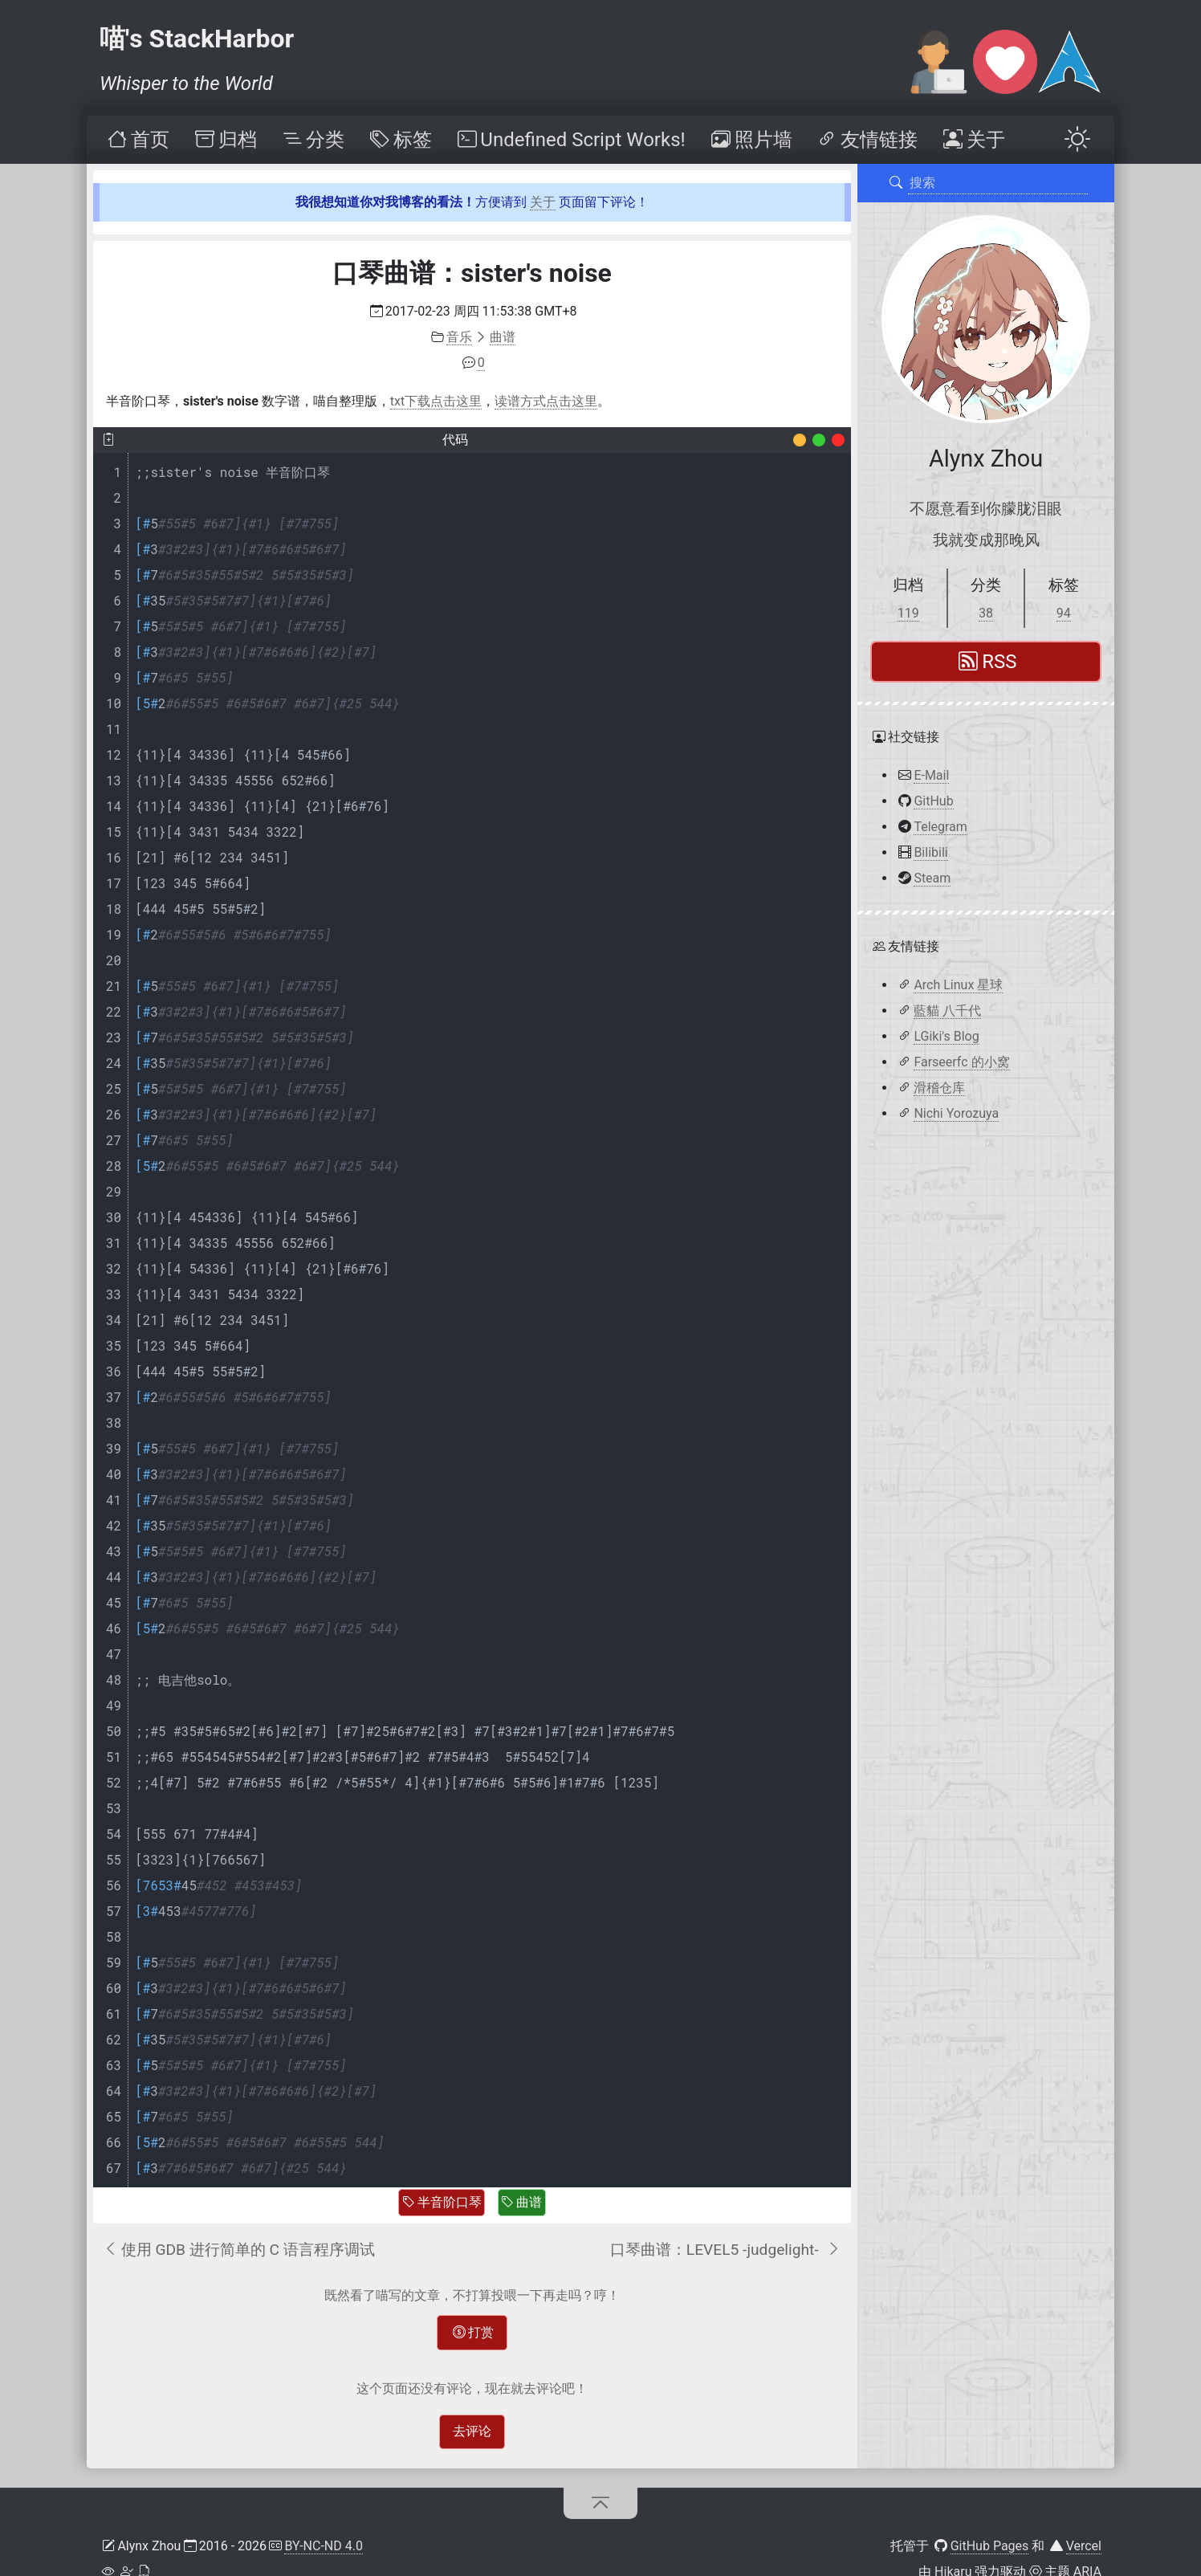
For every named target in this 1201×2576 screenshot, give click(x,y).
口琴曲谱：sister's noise (472, 273)
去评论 (472, 2431)
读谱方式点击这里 (546, 401)
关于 (543, 202)
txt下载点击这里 (436, 401)
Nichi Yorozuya (956, 1113)
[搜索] (896, 183)
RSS (987, 661)
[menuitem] (137, 140)
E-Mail (931, 775)
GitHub (933, 801)
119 (908, 613)
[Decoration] (799, 440)
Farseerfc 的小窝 (961, 1062)
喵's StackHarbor (197, 38)
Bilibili (930, 852)
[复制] (108, 440)
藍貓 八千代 (947, 1010)
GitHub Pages (990, 2546)
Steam (932, 878)
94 (1063, 613)
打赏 (473, 2332)
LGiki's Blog (946, 1036)
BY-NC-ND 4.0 (323, 2546)
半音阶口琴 (442, 2202)
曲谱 (521, 2202)
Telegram (940, 826)
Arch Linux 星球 (958, 984)
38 (986, 613)
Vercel (1083, 2546)
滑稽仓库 (939, 1087)
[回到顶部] (601, 2503)
